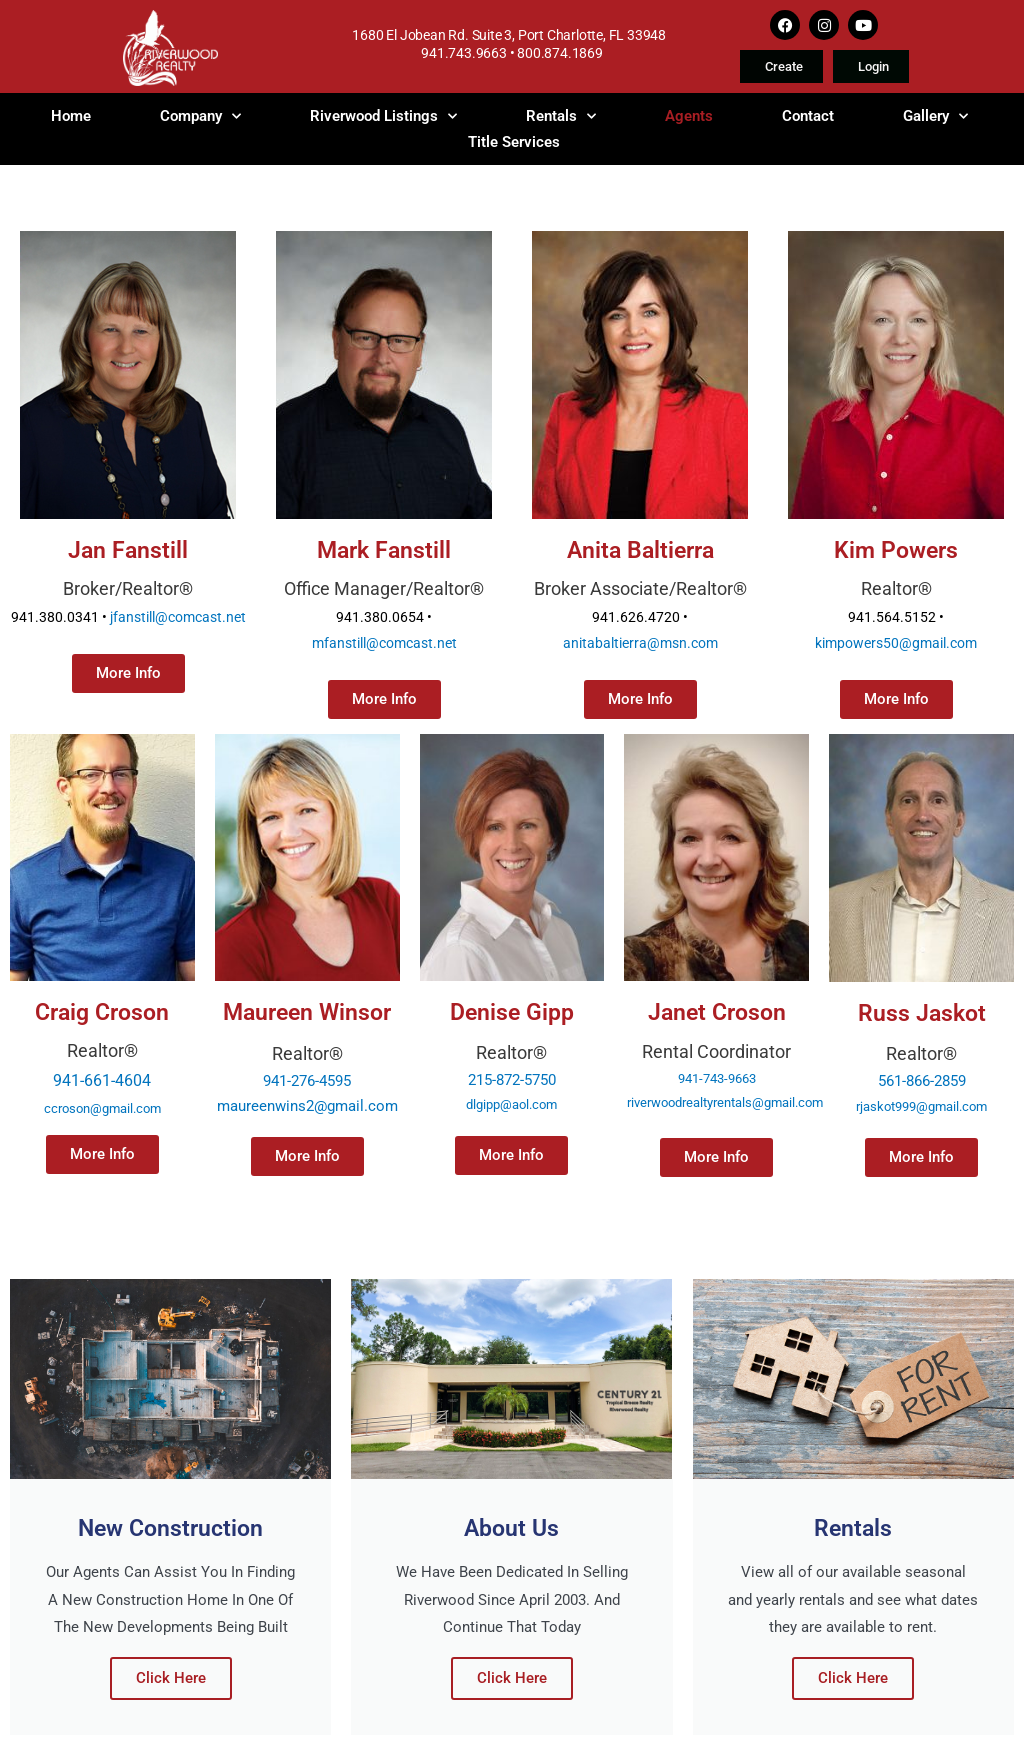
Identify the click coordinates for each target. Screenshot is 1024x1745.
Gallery (935, 116)
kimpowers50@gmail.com (896, 643)
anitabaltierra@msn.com (640, 643)
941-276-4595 (307, 1081)
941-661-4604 (102, 1080)
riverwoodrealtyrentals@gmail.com (725, 1102)
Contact (808, 116)
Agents (689, 116)
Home (71, 116)
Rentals (561, 116)
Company (200, 116)
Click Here (171, 1678)
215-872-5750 (512, 1080)
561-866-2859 (922, 1081)
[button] (921, 1157)
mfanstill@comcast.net (384, 643)
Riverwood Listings (383, 116)
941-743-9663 (717, 1078)
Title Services (514, 142)
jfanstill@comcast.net (178, 617)
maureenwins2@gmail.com (307, 1106)
